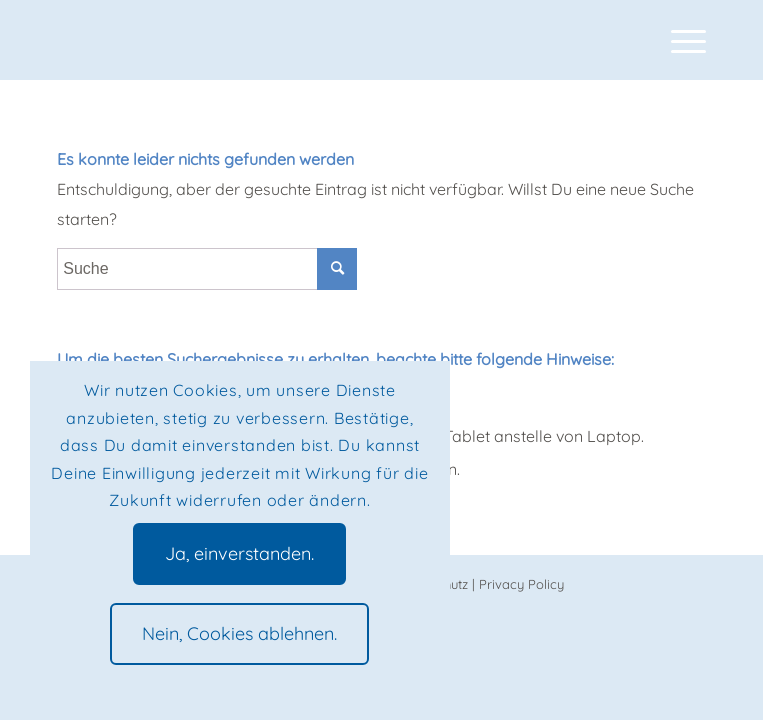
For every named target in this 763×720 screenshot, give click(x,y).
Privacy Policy (521, 584)
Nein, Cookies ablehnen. (239, 633)
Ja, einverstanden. (239, 553)
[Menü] (678, 40)
